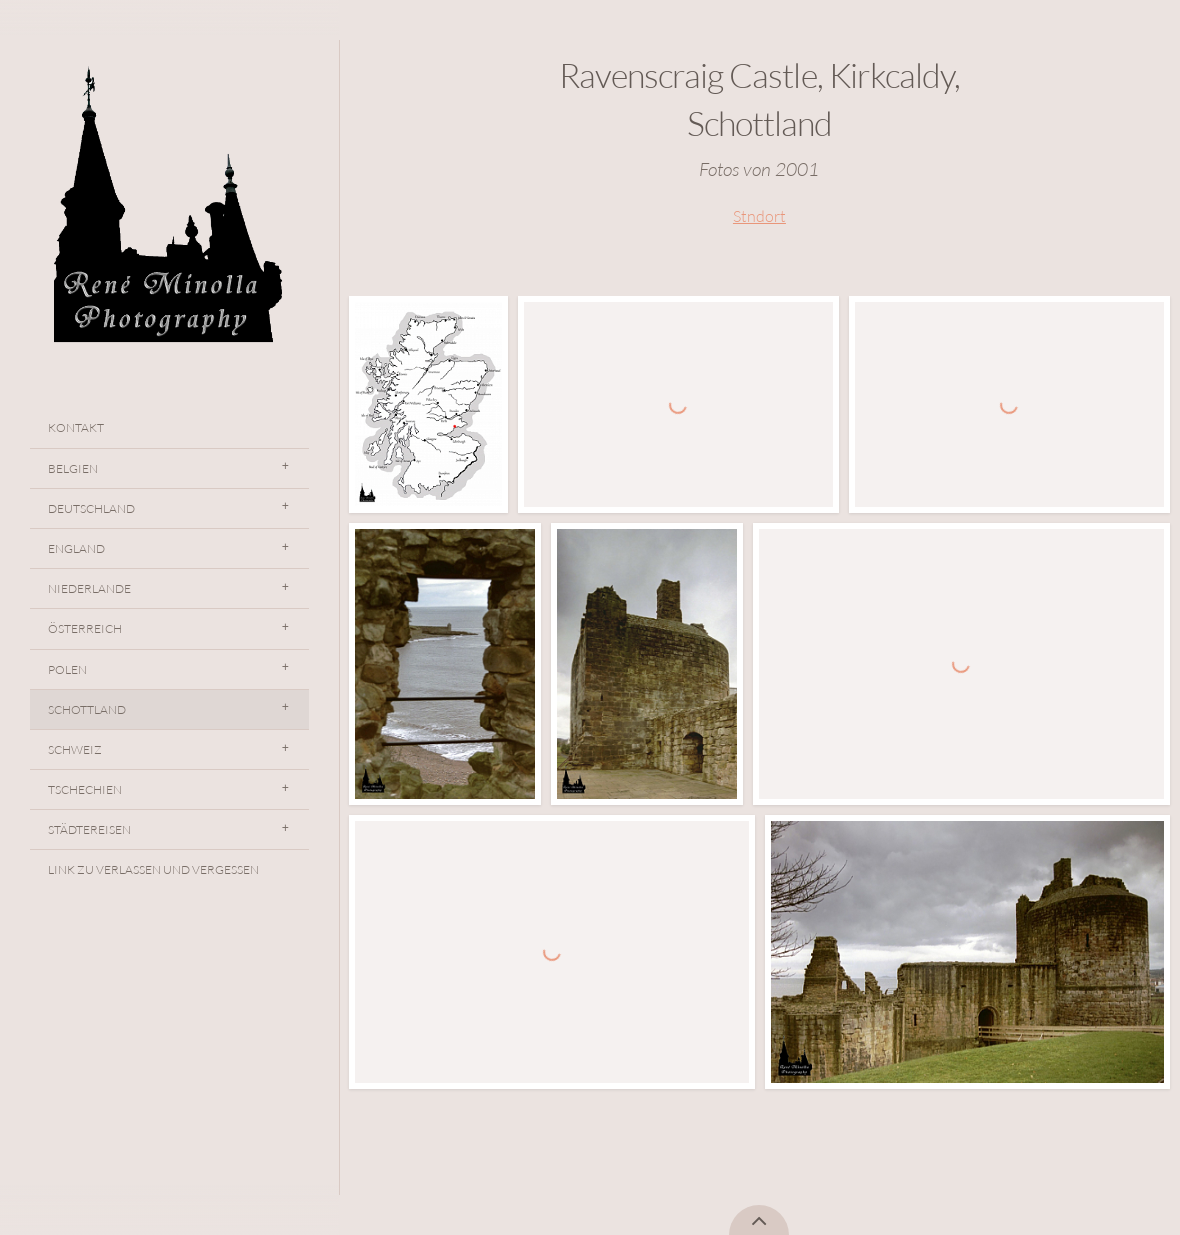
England (76, 548)
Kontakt (76, 427)
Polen (67, 669)
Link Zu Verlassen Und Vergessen (153, 869)
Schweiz (75, 749)
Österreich (85, 628)
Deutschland (91, 508)
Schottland (87, 709)
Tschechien (85, 789)
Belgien (73, 468)
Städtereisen (89, 829)
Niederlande (89, 588)
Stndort (759, 216)
